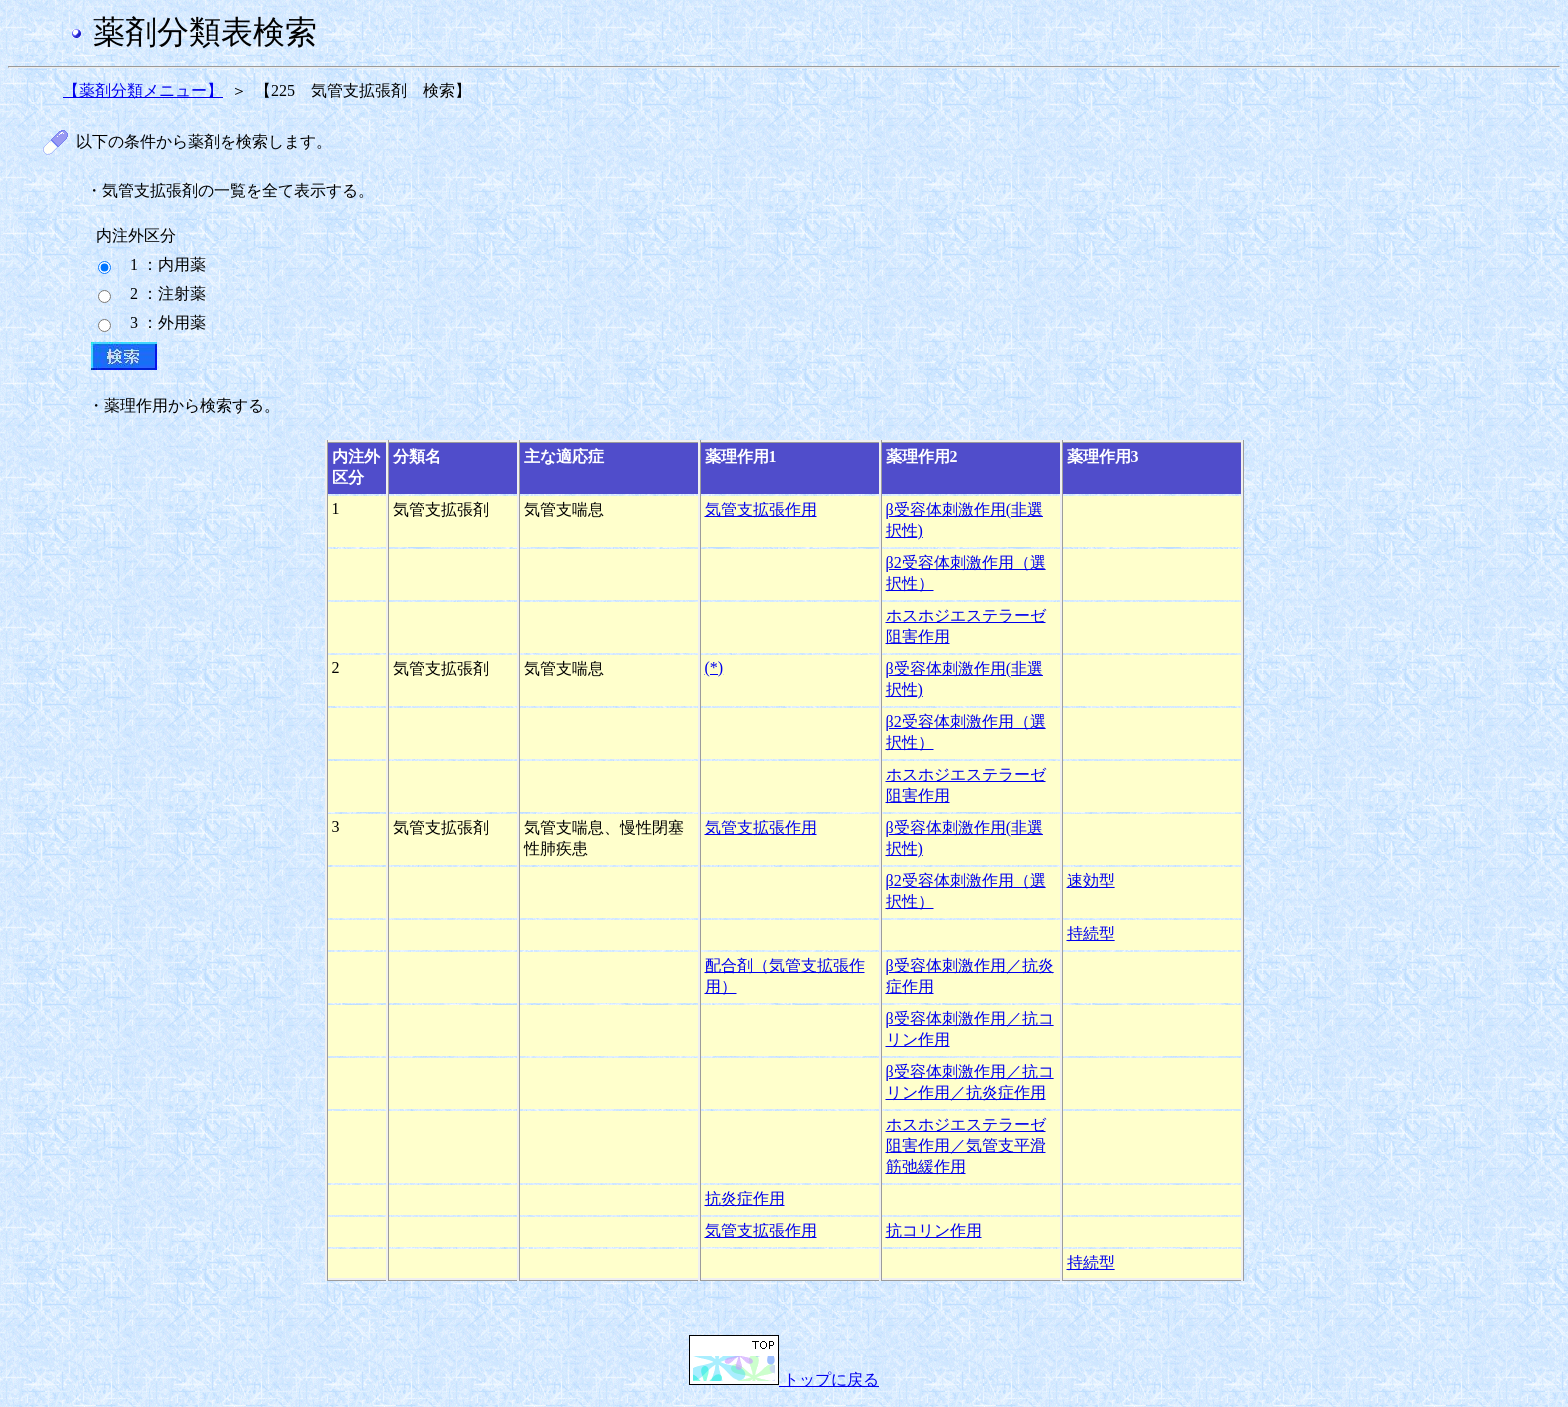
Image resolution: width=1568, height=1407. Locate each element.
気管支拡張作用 (761, 509)
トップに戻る (784, 1379)
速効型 (1091, 880)
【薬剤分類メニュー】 (143, 90)
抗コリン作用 (934, 1230)
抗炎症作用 (745, 1198)
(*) (714, 667)
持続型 (1091, 933)
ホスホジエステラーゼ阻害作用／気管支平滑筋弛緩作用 (966, 1145)
